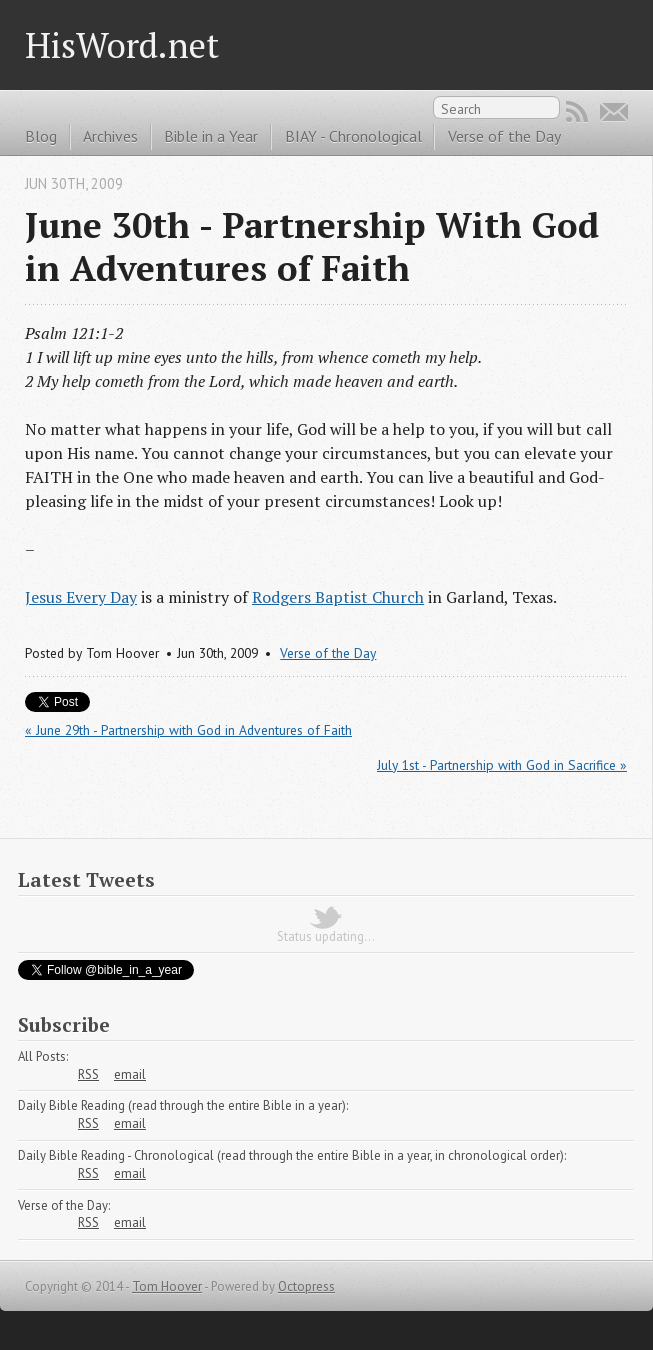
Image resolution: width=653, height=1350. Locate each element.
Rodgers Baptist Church (338, 597)
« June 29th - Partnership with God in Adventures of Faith (188, 730)
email (130, 1074)
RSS (577, 112)
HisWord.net (122, 44)
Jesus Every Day (81, 597)
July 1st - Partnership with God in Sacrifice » (502, 765)
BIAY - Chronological (353, 136)
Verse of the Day (504, 136)
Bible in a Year (211, 136)
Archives (110, 136)
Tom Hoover (167, 1286)
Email (614, 112)
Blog (41, 136)
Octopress (306, 1286)
